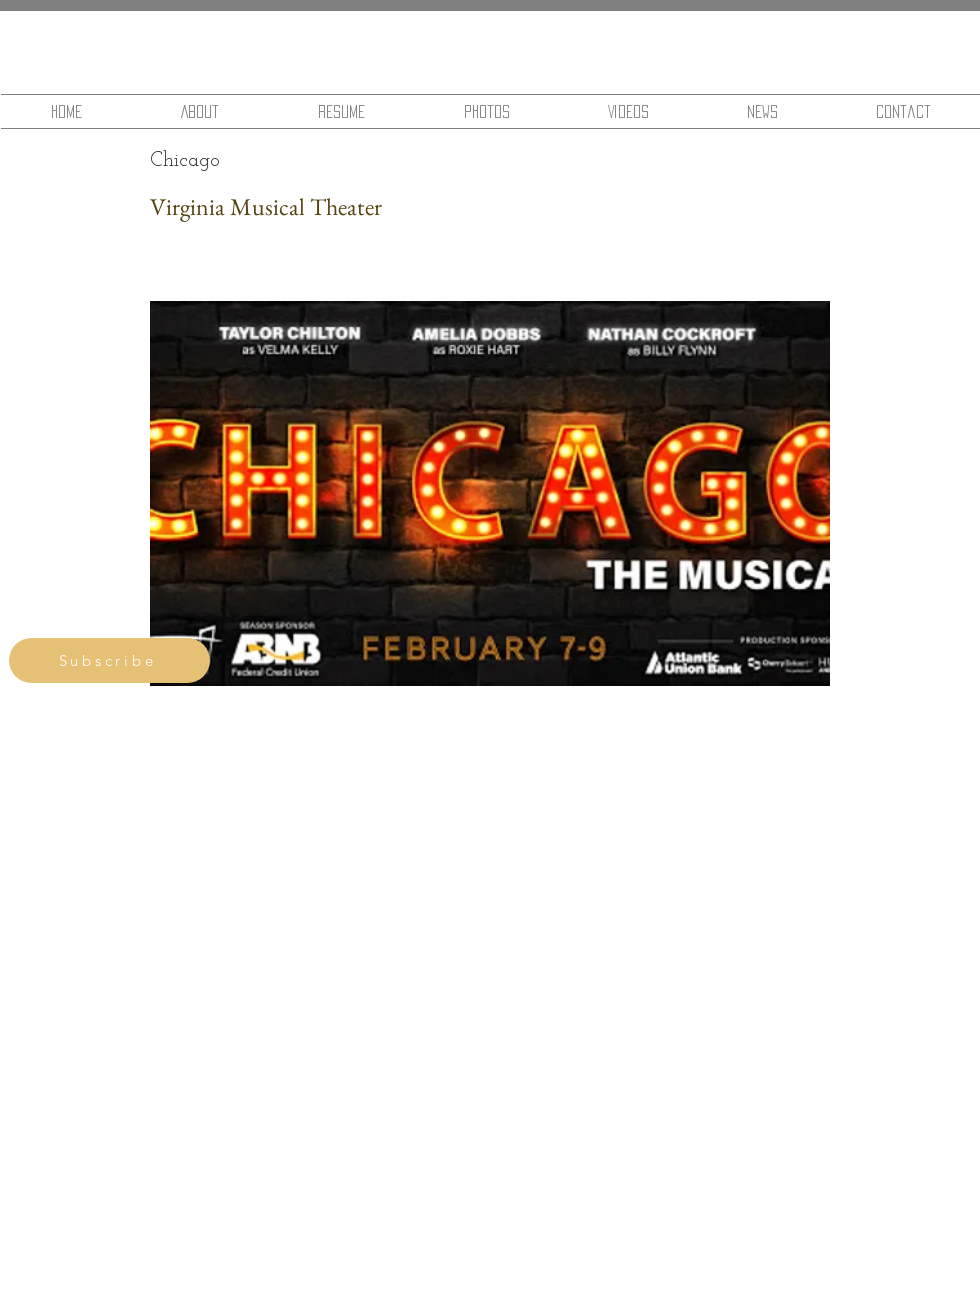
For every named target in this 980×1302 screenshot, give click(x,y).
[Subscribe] (109, 660)
